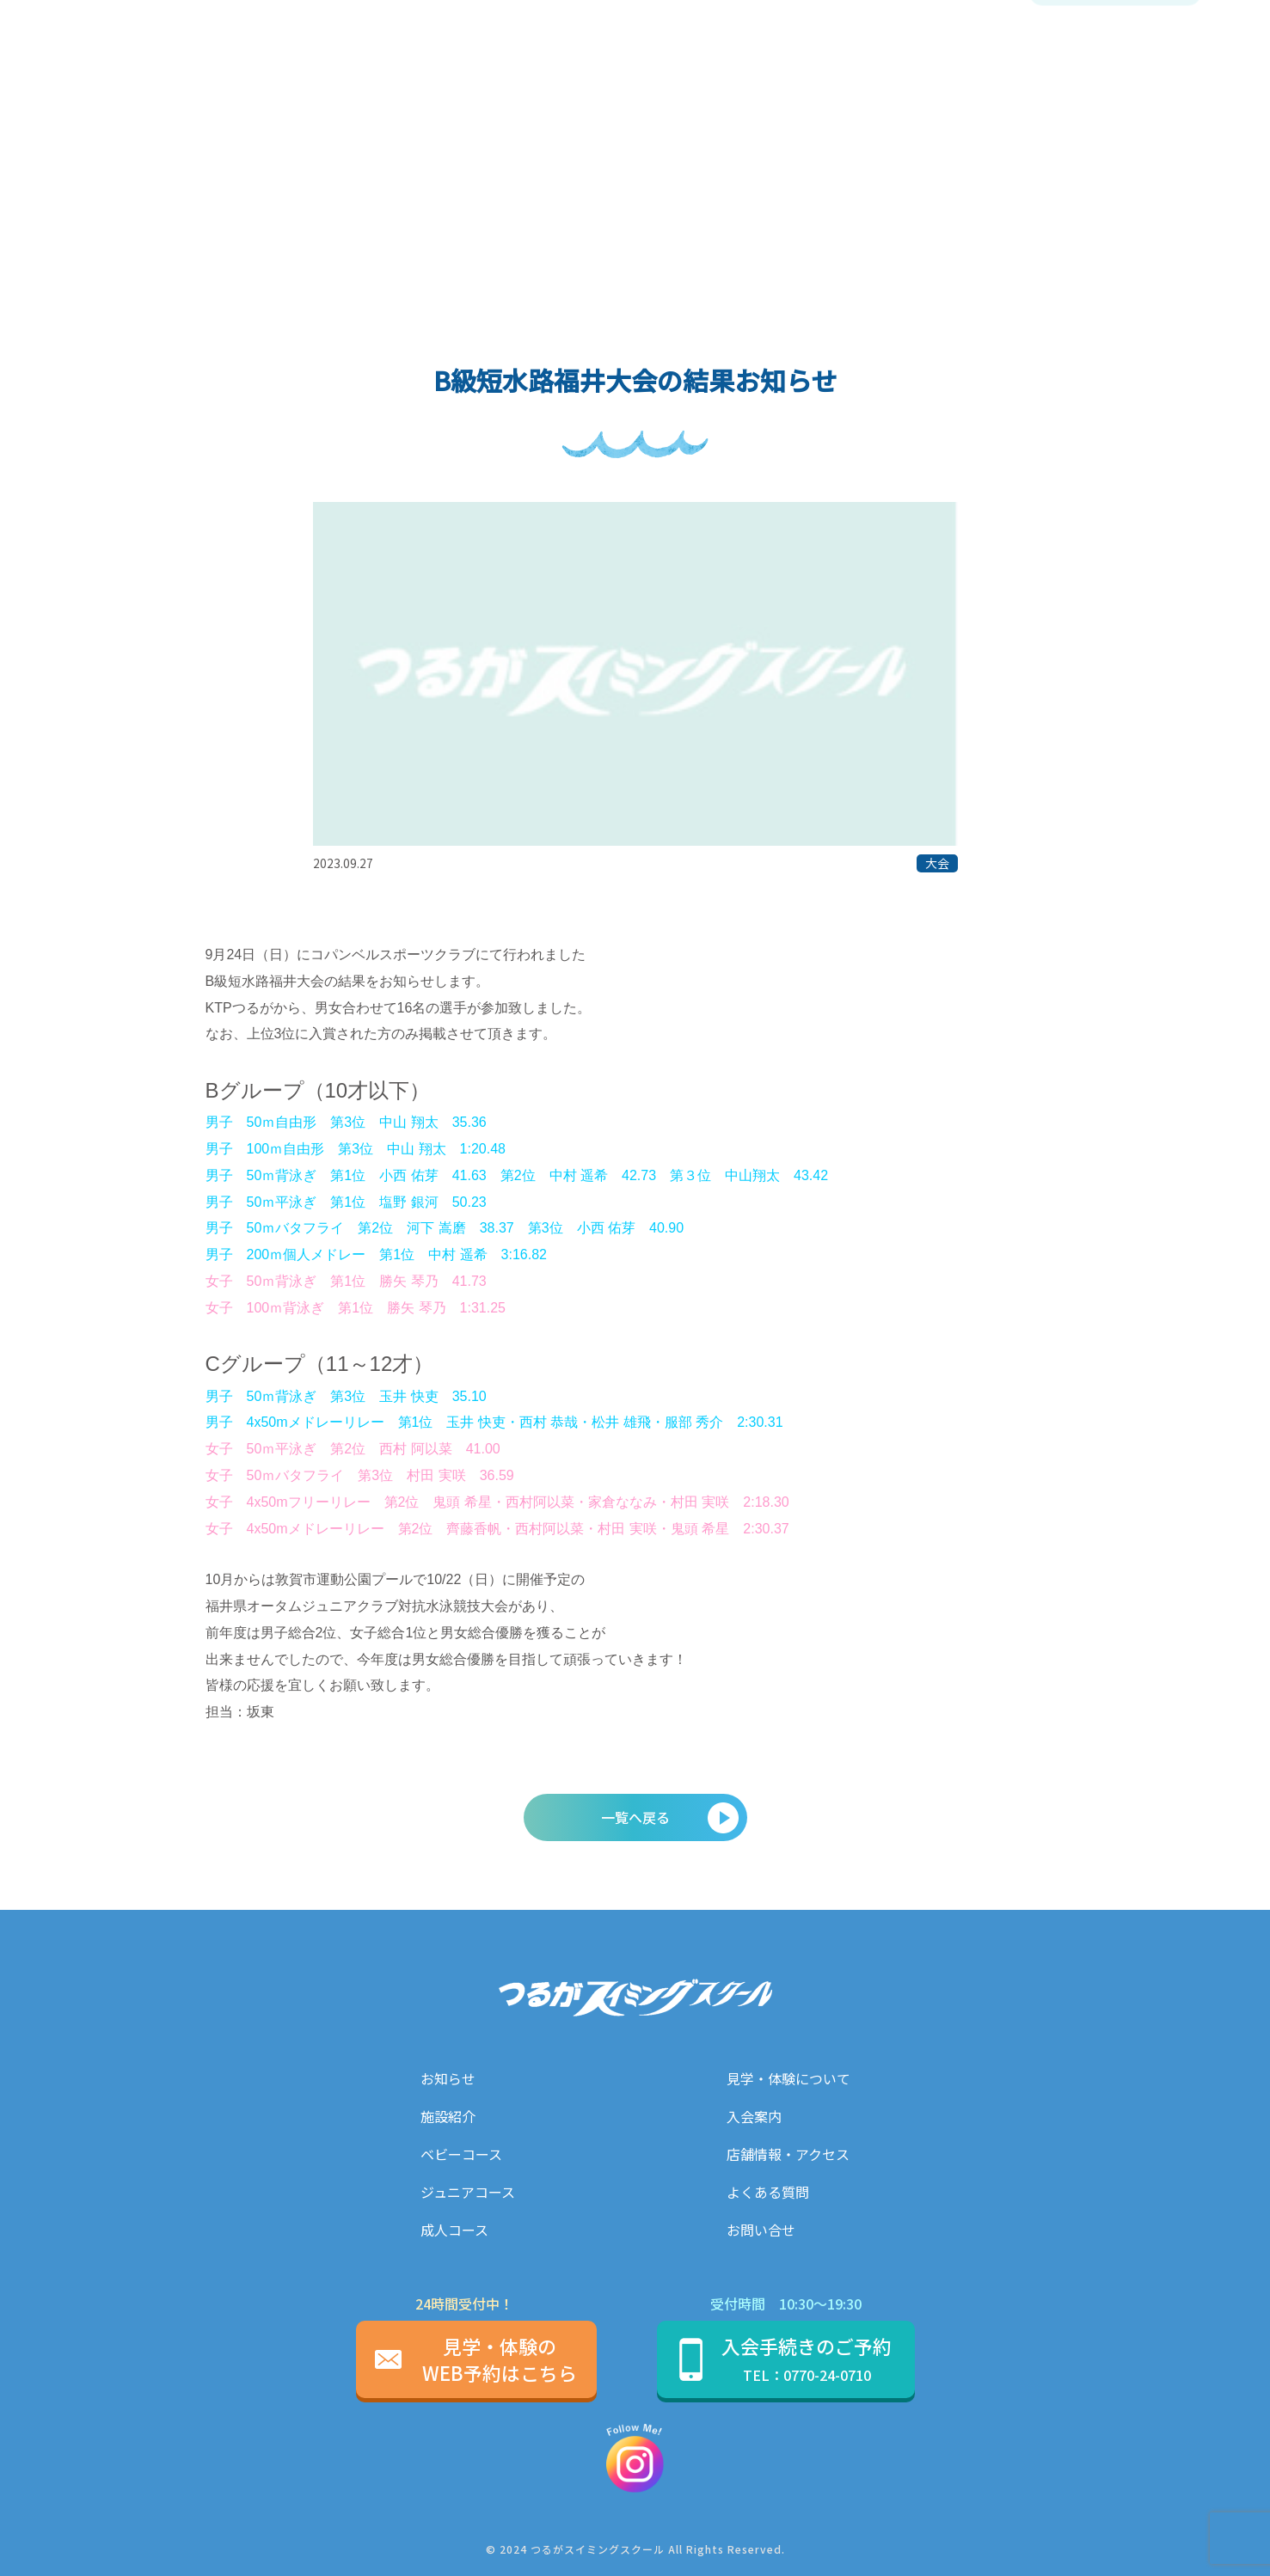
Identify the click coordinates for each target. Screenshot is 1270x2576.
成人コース (454, 2229)
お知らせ (447, 2078)
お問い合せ (761, 2229)
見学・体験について (788, 2078)
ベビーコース (461, 2154)
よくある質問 (768, 2191)
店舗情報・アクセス (788, 2154)
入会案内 (754, 2116)
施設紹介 (447, 2116)
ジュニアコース (467, 2191)
